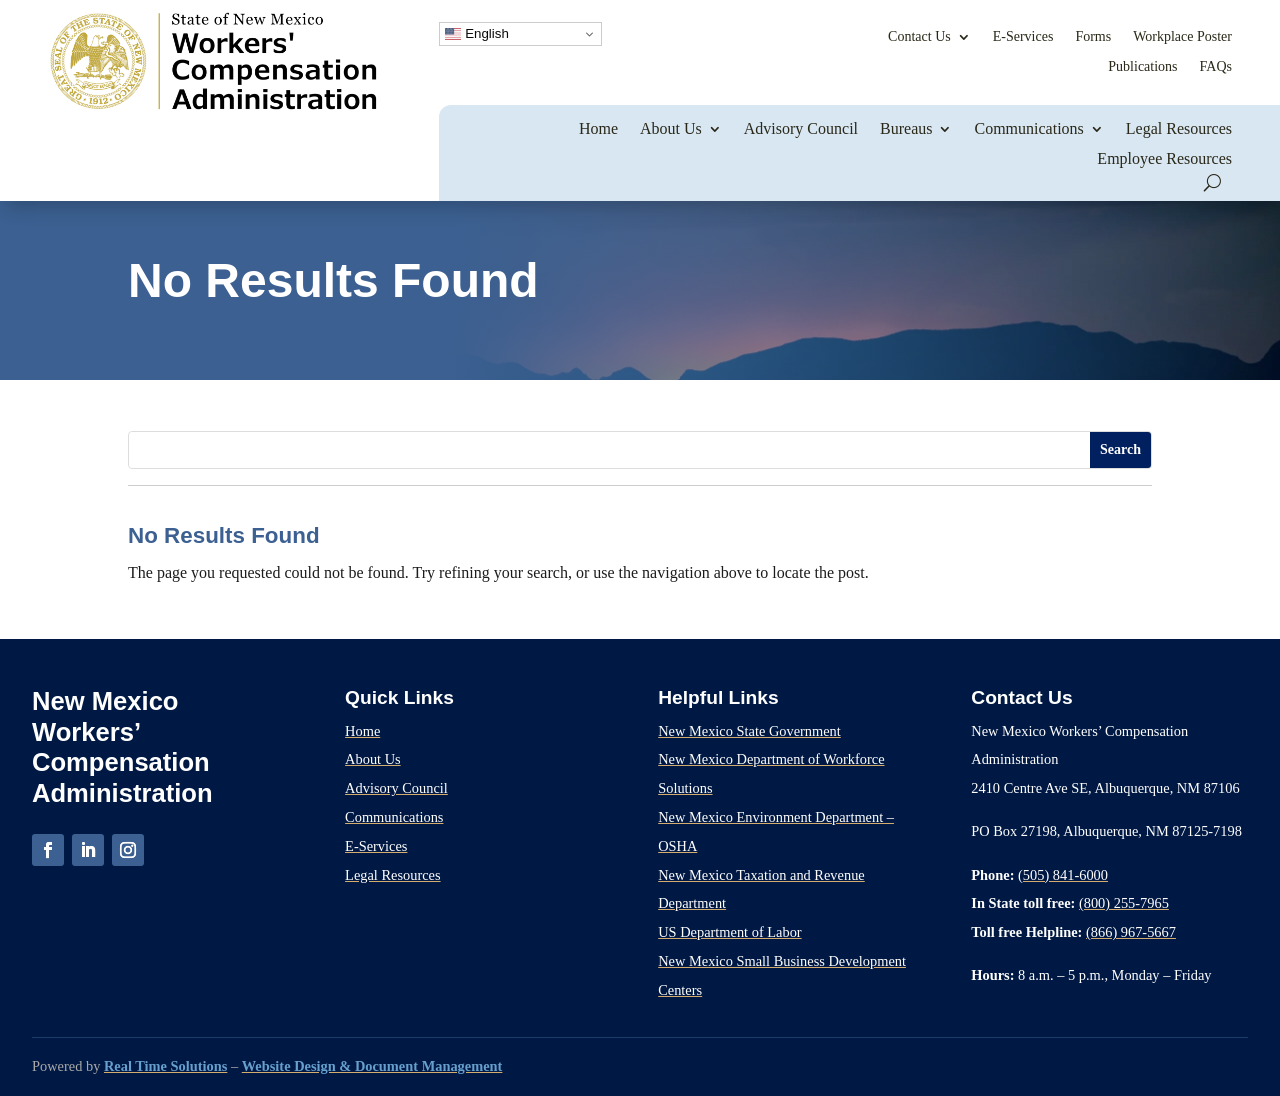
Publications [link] (1142, 66)
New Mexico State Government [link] (749, 731)
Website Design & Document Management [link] (372, 1066)
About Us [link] (671, 128)
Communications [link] (1028, 128)
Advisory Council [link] (801, 128)
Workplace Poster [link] (1182, 36)
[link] (213, 107)
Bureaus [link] (906, 128)
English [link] (476, 34)
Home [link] (598, 128)
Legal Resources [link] (1179, 128)
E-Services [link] (1023, 36)
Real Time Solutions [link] (165, 1066)
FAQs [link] (1216, 66)
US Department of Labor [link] (729, 932)
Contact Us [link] (919, 36)
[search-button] (1212, 182)
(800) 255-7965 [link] (1124, 903)
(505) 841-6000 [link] (1063, 875)
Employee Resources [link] (1164, 158)
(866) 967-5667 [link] (1131, 932)
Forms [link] (1093, 36)
